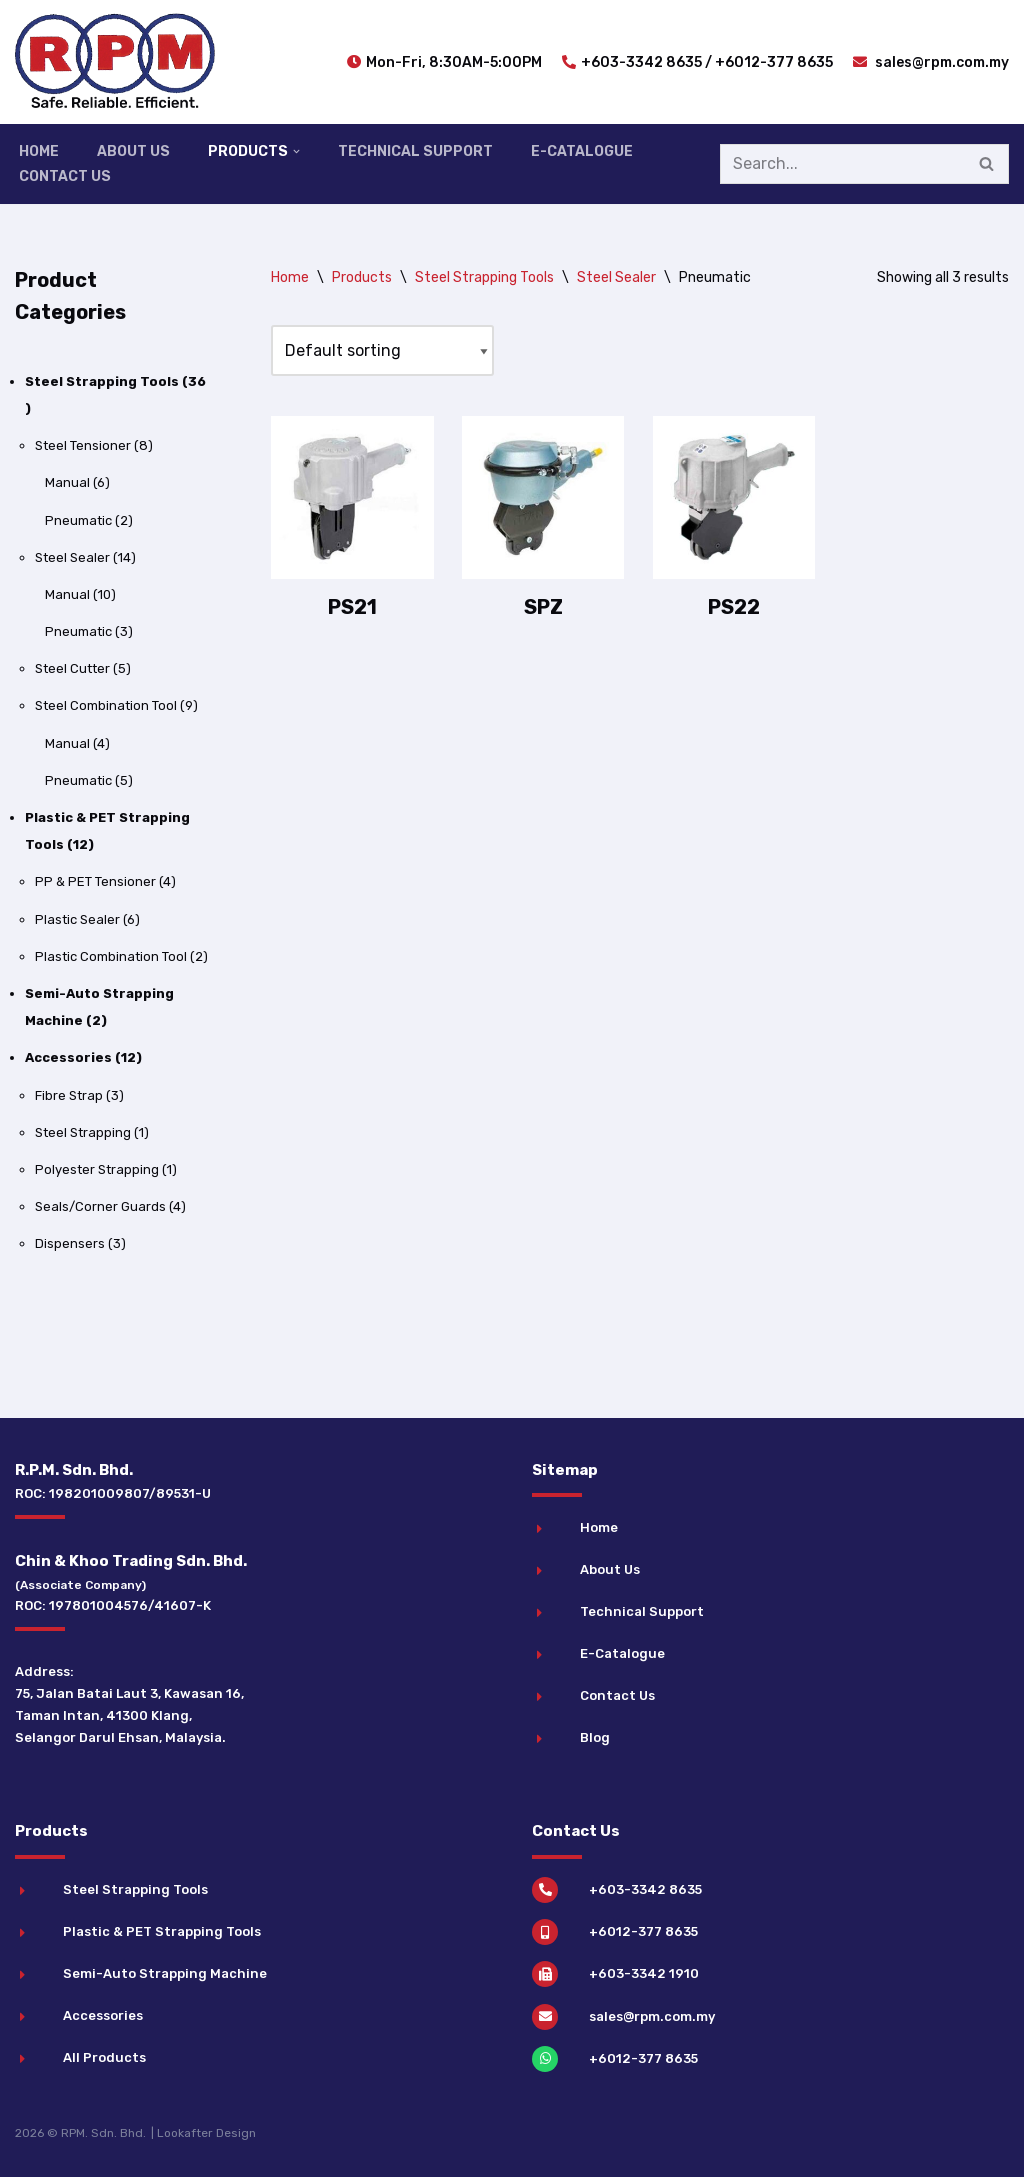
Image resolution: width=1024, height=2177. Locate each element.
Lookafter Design (206, 2133)
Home (39, 151)
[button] (296, 151)
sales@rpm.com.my (940, 62)
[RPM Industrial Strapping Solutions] (115, 62)
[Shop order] (382, 350)
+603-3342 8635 (641, 62)
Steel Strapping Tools (484, 277)
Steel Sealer (616, 277)
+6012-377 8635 (774, 62)
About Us (133, 151)
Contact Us (65, 176)
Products (362, 277)
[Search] (842, 164)
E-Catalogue (582, 151)
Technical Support (415, 151)
